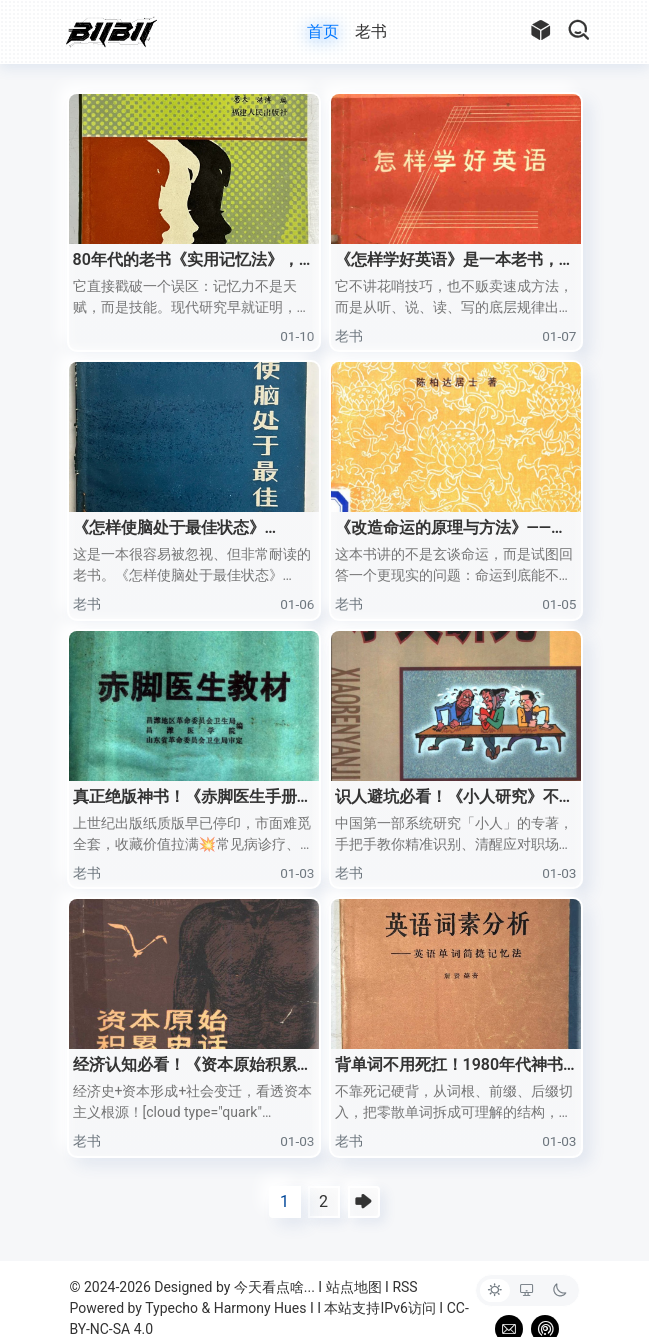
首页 (323, 31)
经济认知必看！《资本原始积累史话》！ (193, 1066)
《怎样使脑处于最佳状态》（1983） (169, 529)
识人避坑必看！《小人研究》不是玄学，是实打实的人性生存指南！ (455, 798)
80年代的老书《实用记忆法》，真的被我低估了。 (186, 261)
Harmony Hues (260, 1308)
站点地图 (354, 1287)
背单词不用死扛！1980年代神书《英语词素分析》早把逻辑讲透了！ (449, 1066)
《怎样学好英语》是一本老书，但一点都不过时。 (455, 261)
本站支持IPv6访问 (379, 1308)
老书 (371, 31)
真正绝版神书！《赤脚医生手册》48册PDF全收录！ (193, 798)
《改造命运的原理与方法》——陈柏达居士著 (451, 529)
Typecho (171, 1308)
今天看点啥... (274, 1287)
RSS (404, 1287)
